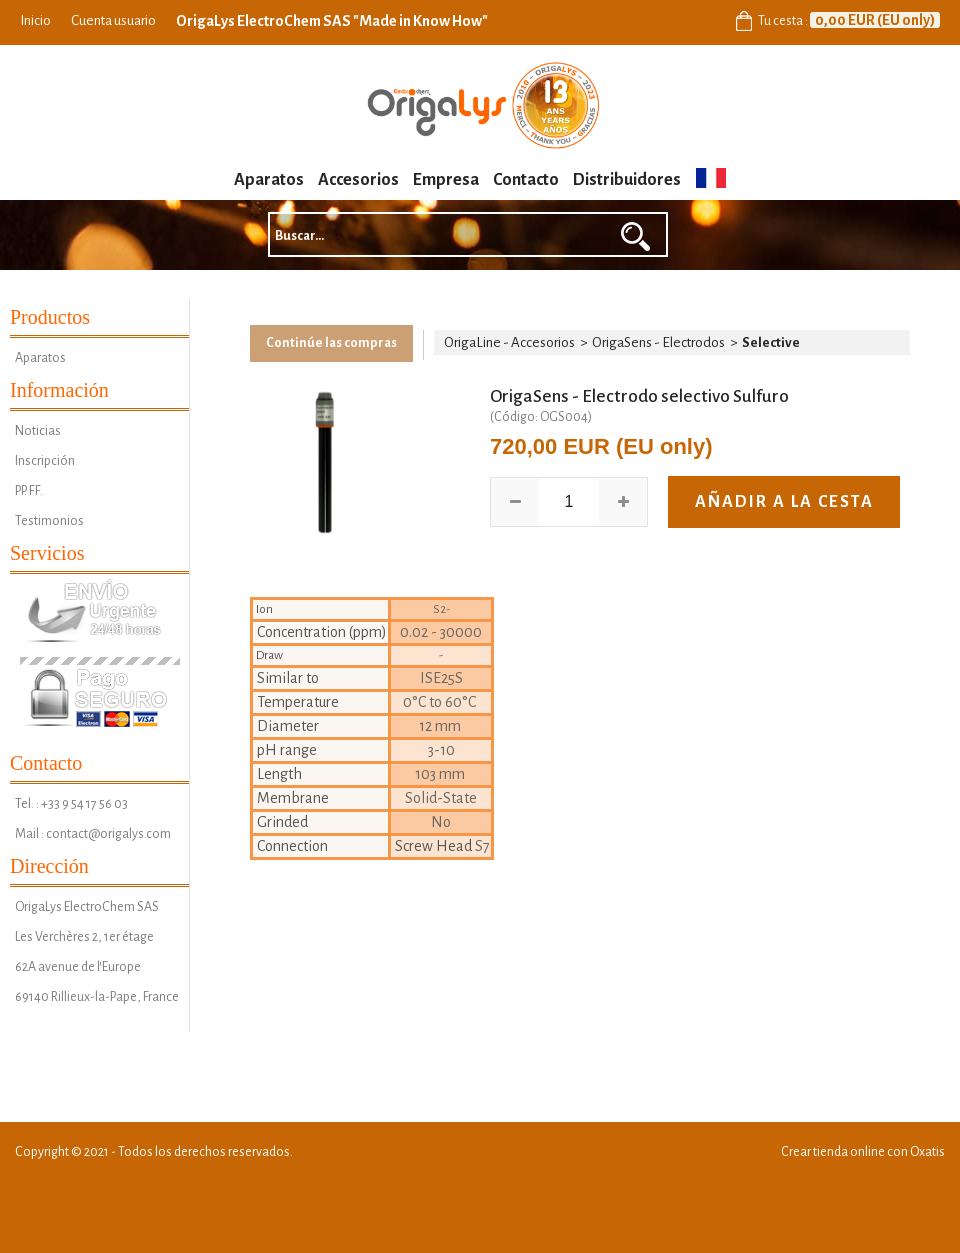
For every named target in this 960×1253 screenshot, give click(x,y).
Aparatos (269, 180)
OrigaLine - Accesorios (509, 342)
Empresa (446, 180)
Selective (771, 342)
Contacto (526, 180)
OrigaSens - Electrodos (658, 342)
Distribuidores (627, 180)
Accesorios (358, 180)
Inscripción (45, 461)
